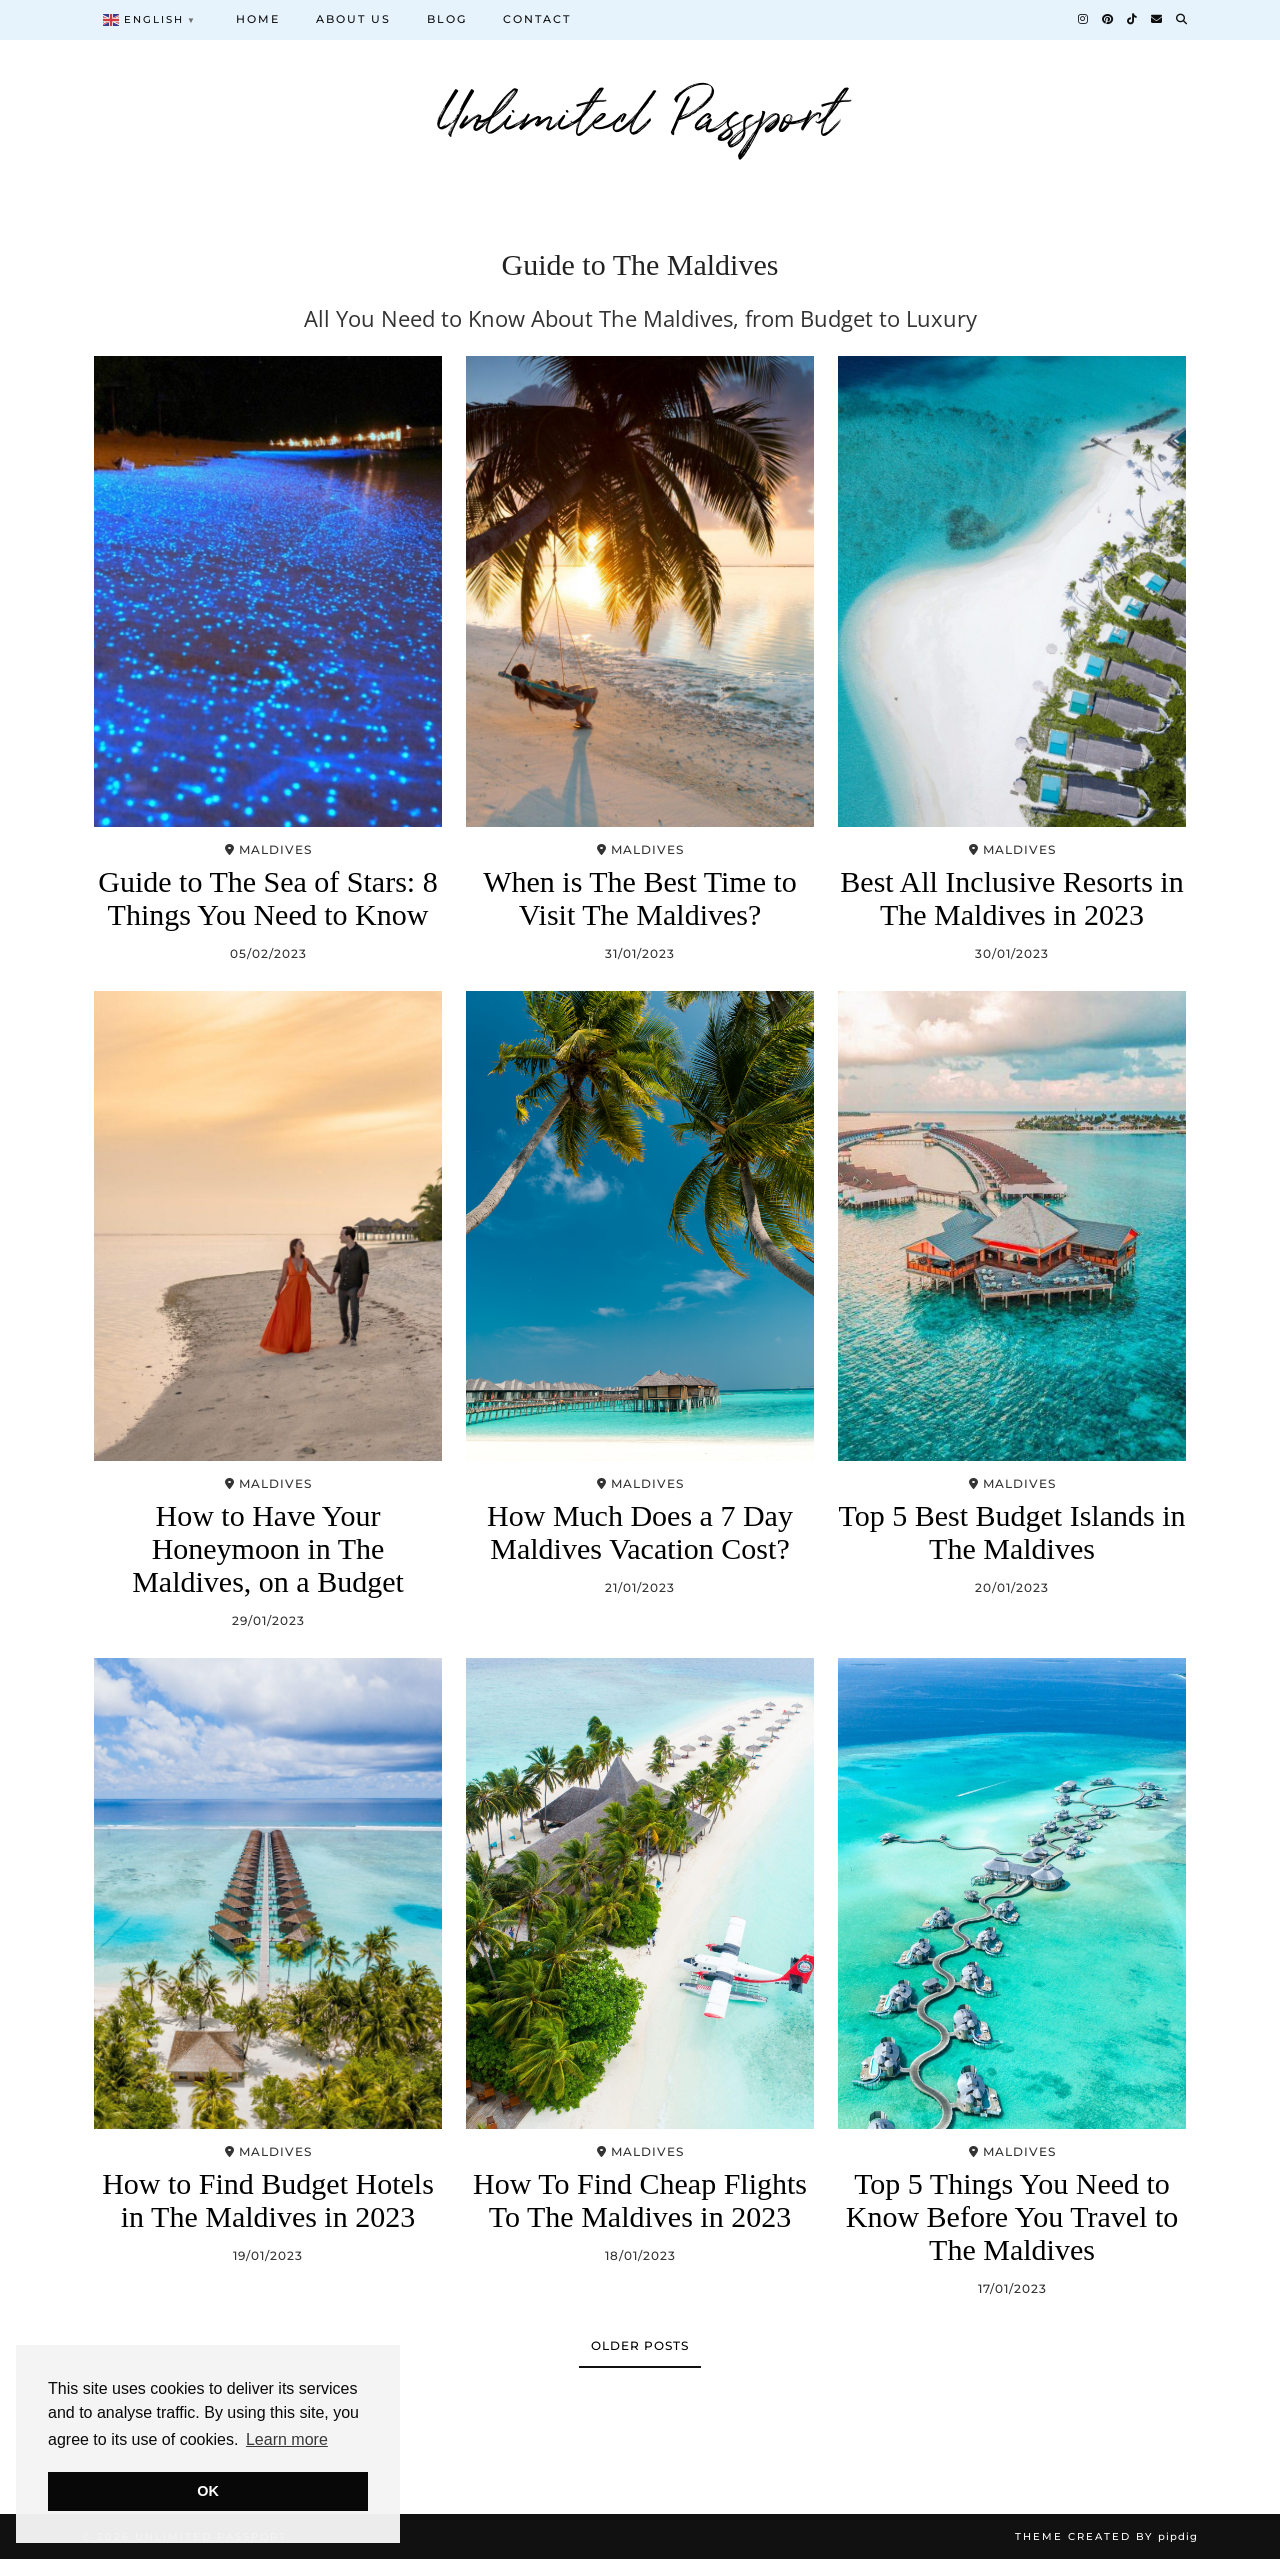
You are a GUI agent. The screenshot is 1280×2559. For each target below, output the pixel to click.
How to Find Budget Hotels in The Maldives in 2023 (268, 2200)
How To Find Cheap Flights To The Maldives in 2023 (640, 2200)
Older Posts (640, 2345)
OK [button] (208, 2491)
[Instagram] (1084, 19)
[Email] (1157, 19)
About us (353, 19)
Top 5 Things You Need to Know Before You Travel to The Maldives (1012, 2216)
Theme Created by (1106, 2536)
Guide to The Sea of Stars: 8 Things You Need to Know (267, 898)
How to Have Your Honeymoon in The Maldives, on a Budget (268, 1548)
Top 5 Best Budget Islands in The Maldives (1011, 1532)
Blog (447, 19)
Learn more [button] (287, 2439)
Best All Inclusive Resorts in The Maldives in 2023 (1011, 898)
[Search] (1182, 19)
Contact (537, 19)
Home (258, 19)
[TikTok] (1133, 19)
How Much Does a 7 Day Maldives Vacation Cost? (640, 1532)
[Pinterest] (1108, 19)
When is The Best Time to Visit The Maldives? (640, 898)
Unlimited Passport (640, 110)
